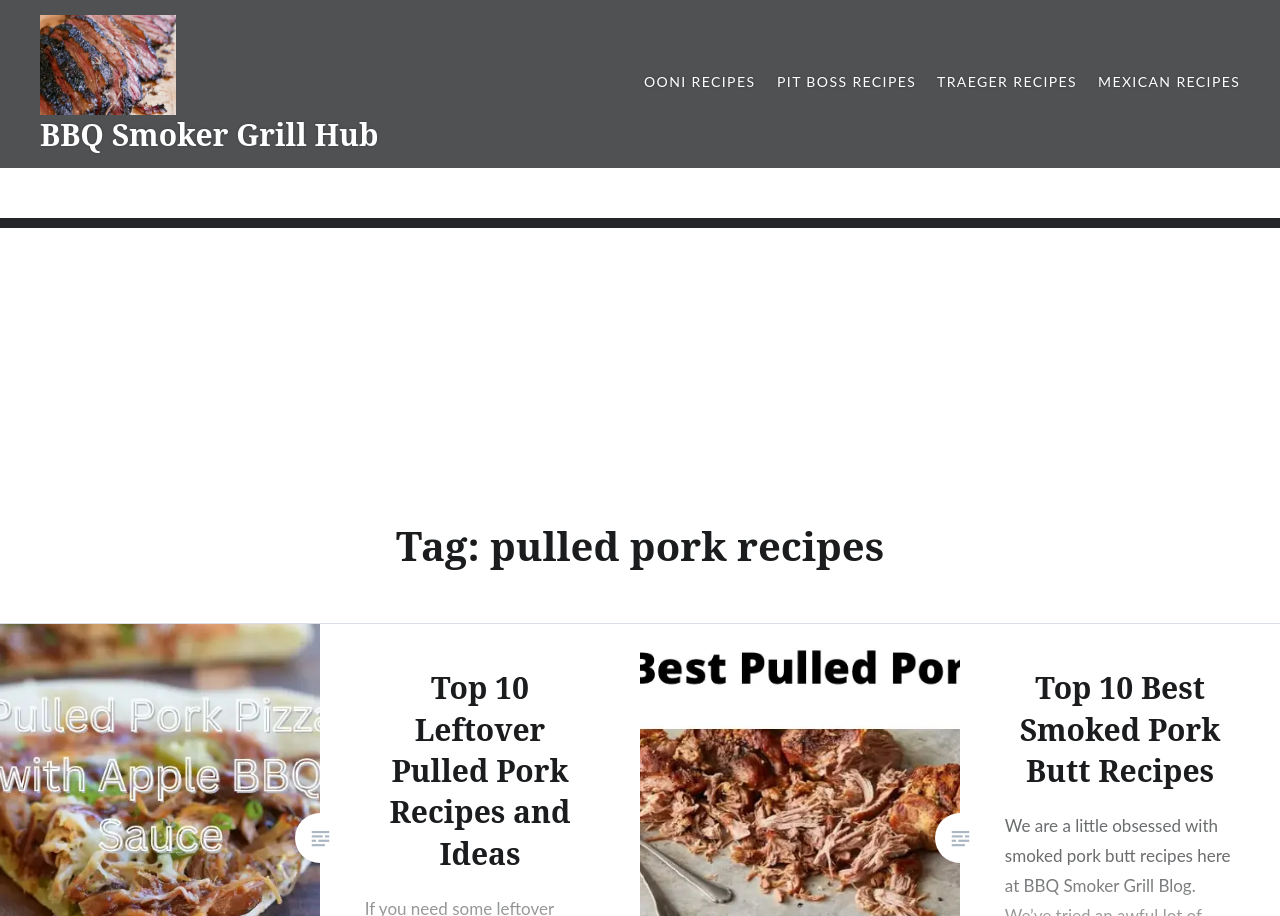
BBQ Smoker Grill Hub (209, 134)
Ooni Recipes (699, 81)
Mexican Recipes (1169, 81)
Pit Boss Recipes (846, 81)
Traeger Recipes (1007, 81)
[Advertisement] (640, 368)
